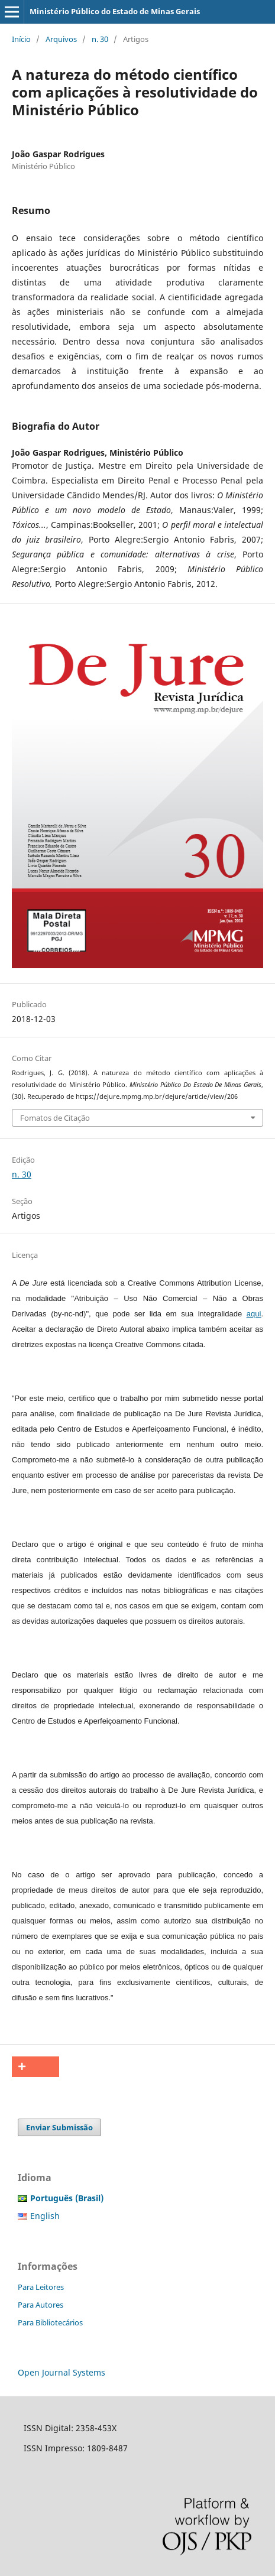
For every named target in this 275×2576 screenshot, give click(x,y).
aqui (254, 1313)
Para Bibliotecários (50, 2322)
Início (21, 39)
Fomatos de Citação (55, 1117)
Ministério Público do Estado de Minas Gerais (115, 11)
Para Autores (40, 2304)
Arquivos (61, 39)
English (45, 2215)
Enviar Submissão (59, 2127)
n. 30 (100, 39)
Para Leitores (41, 2287)
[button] (35, 2066)
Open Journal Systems (61, 2372)
